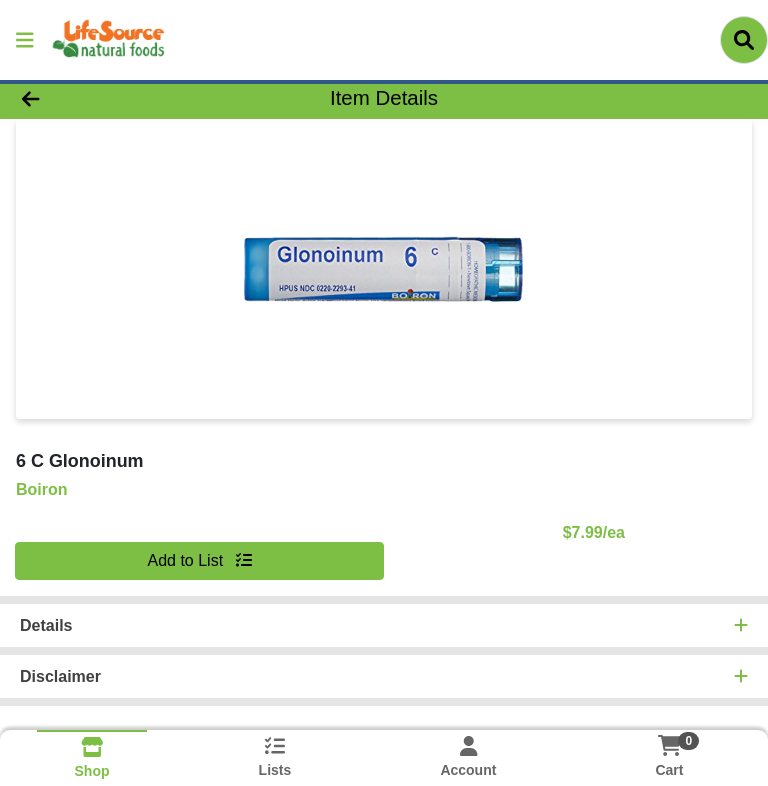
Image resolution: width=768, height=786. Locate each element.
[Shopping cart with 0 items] (669, 745)
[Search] (744, 40)
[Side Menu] (25, 40)
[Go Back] (108, 98)
